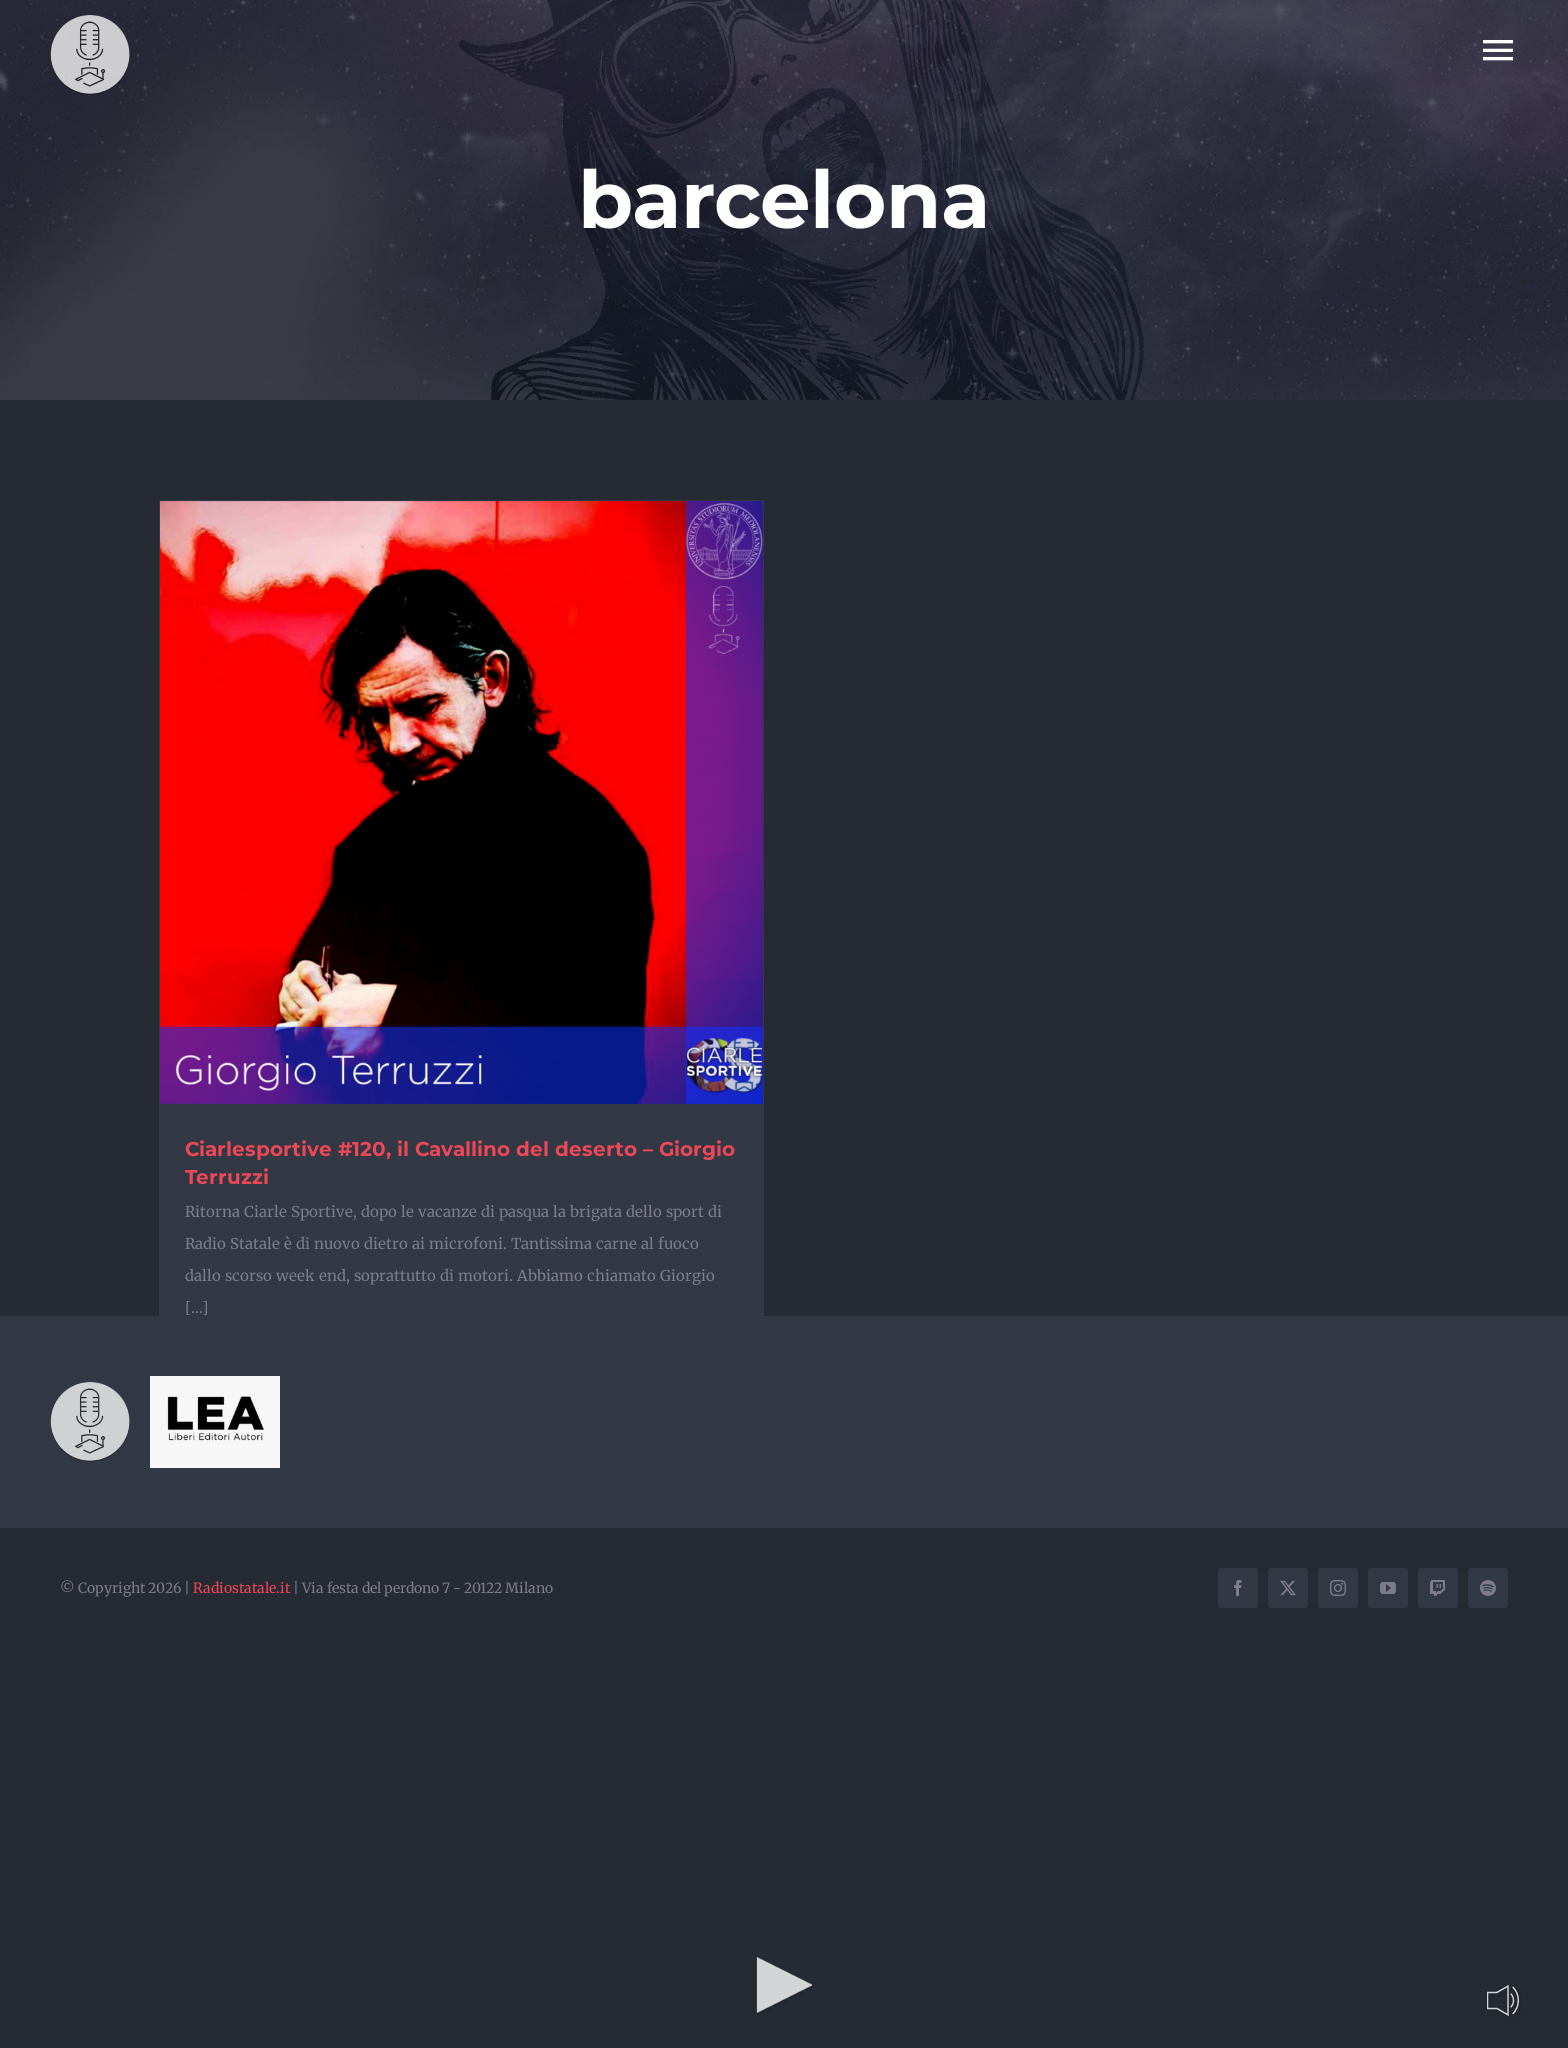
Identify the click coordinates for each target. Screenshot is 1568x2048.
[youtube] (1388, 1588)
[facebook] (1238, 1588)
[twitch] (1438, 1588)
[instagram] (1338, 1588)
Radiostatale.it (241, 1588)
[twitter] (1288, 1588)
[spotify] (1488, 1588)
